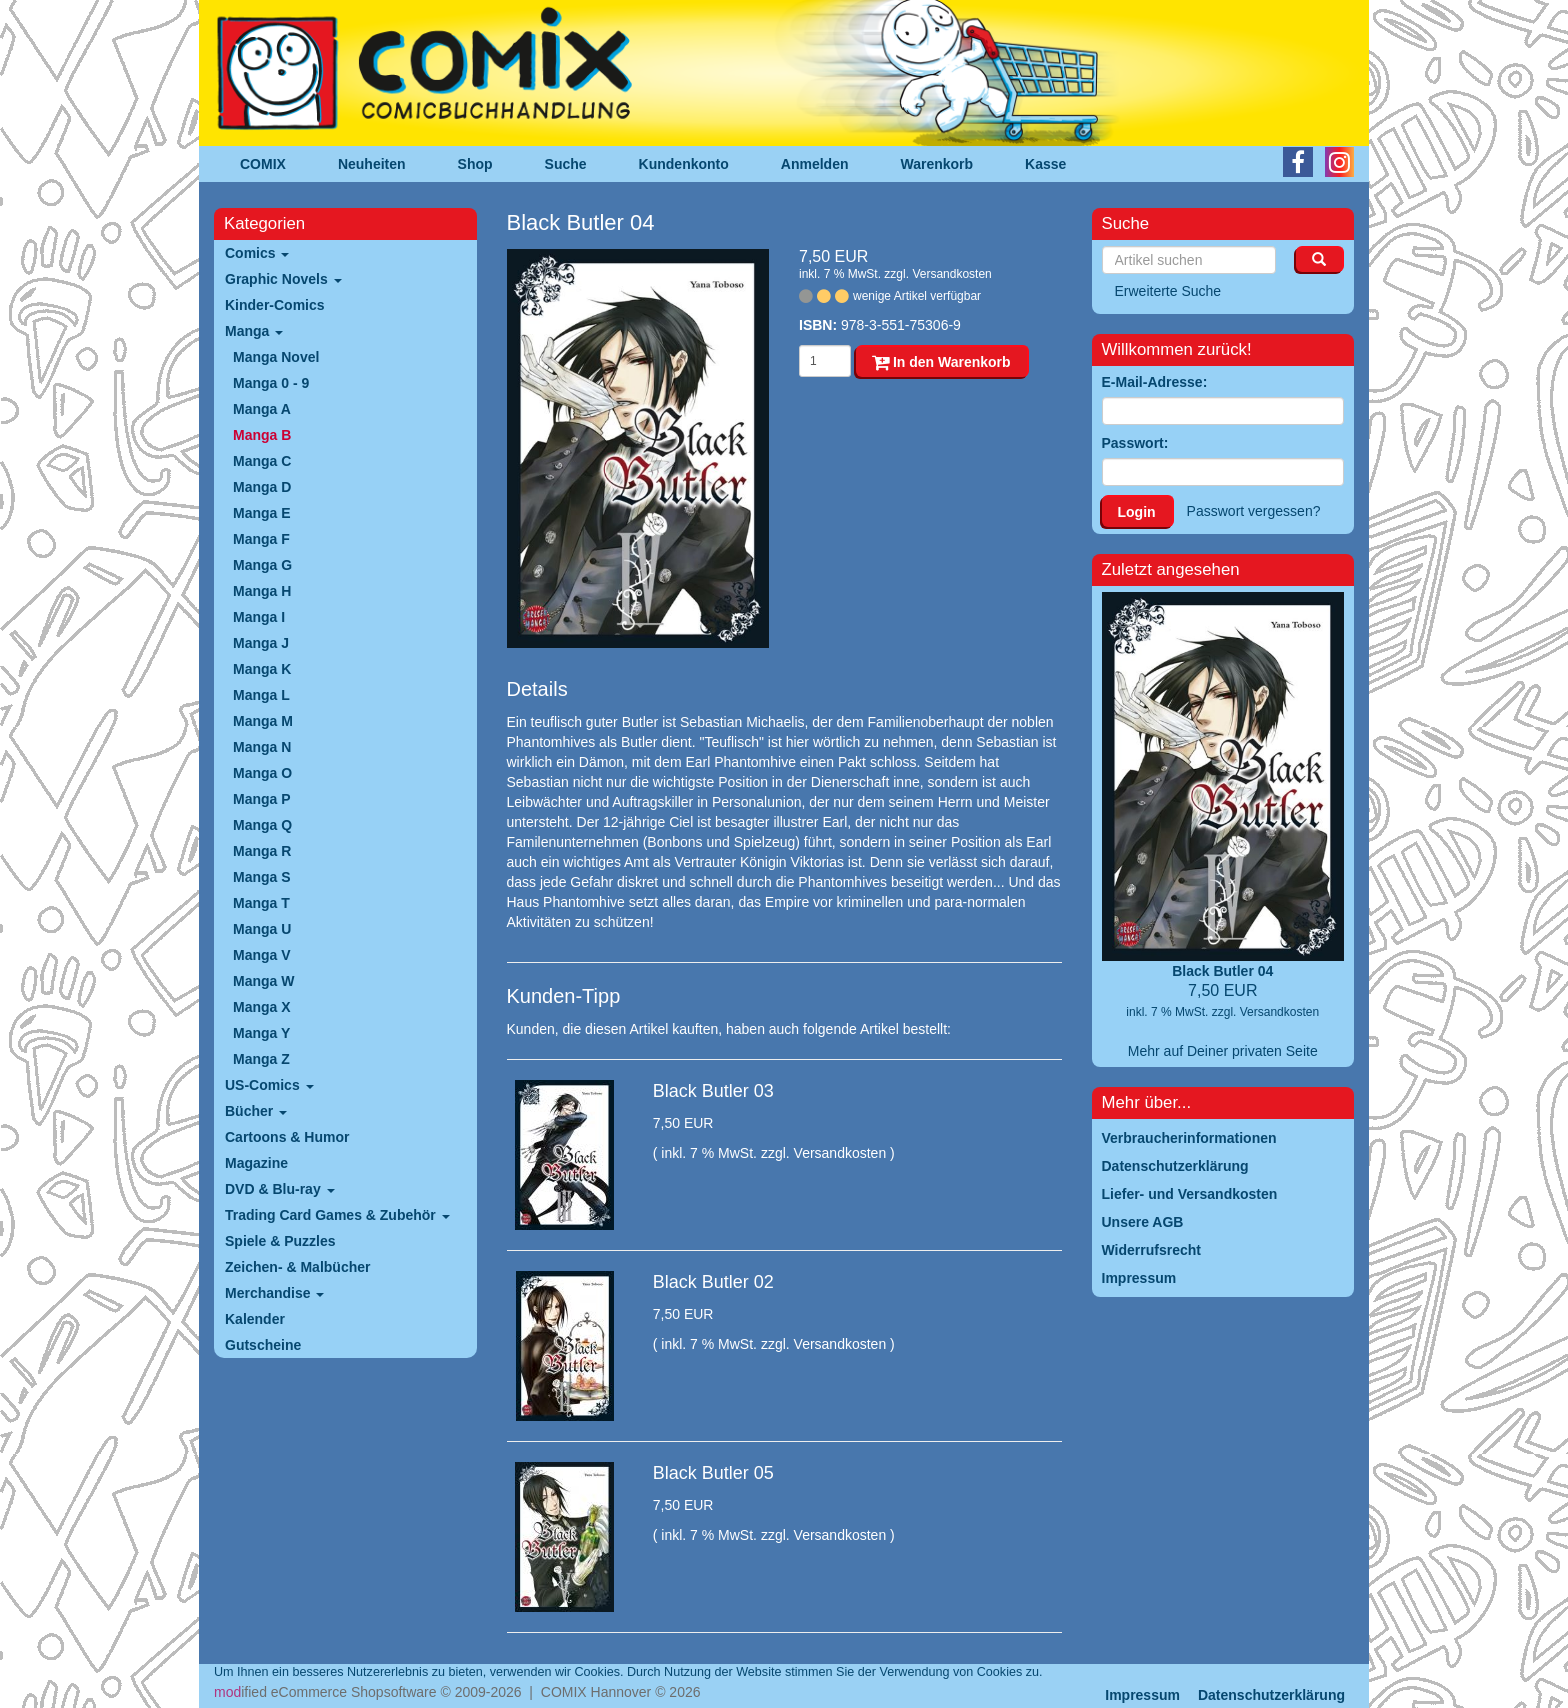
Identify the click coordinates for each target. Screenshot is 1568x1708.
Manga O (262, 773)
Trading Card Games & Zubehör (337, 1215)
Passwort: (1135, 443)
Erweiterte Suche (1168, 291)
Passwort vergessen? (1254, 511)
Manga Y (261, 1033)
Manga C (262, 461)
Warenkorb (937, 164)
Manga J (261, 643)
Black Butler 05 (713, 1473)
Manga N (262, 747)
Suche (566, 164)
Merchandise (274, 1293)
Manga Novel (276, 357)
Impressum (1142, 1695)
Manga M (263, 721)
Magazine (256, 1163)
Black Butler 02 (713, 1282)
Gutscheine (263, 1345)
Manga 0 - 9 (271, 383)
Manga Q (262, 825)
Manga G (262, 565)
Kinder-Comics (275, 305)
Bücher (256, 1111)
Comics (257, 253)
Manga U (262, 929)
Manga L (261, 695)
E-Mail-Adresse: (1155, 382)
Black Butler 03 (713, 1091)
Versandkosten (951, 274)
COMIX (263, 164)
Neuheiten (372, 164)
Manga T (261, 903)
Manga (254, 331)
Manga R (262, 851)
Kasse (1045, 164)
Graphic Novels (283, 279)
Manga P (262, 799)
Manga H (262, 591)
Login (1137, 512)
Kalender (255, 1319)
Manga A (262, 409)
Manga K (262, 669)
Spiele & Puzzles (280, 1241)
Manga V (262, 955)
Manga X (262, 1007)
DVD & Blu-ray (280, 1189)
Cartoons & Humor (287, 1137)
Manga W (263, 981)
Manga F (261, 539)
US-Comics (269, 1085)
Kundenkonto (684, 164)
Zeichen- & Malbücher (297, 1267)
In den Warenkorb (941, 362)
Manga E (262, 513)
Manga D (262, 487)
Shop (475, 164)
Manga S (262, 877)
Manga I (259, 617)
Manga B (262, 435)
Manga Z (261, 1059)
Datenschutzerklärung (1271, 1695)
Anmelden (815, 164)
